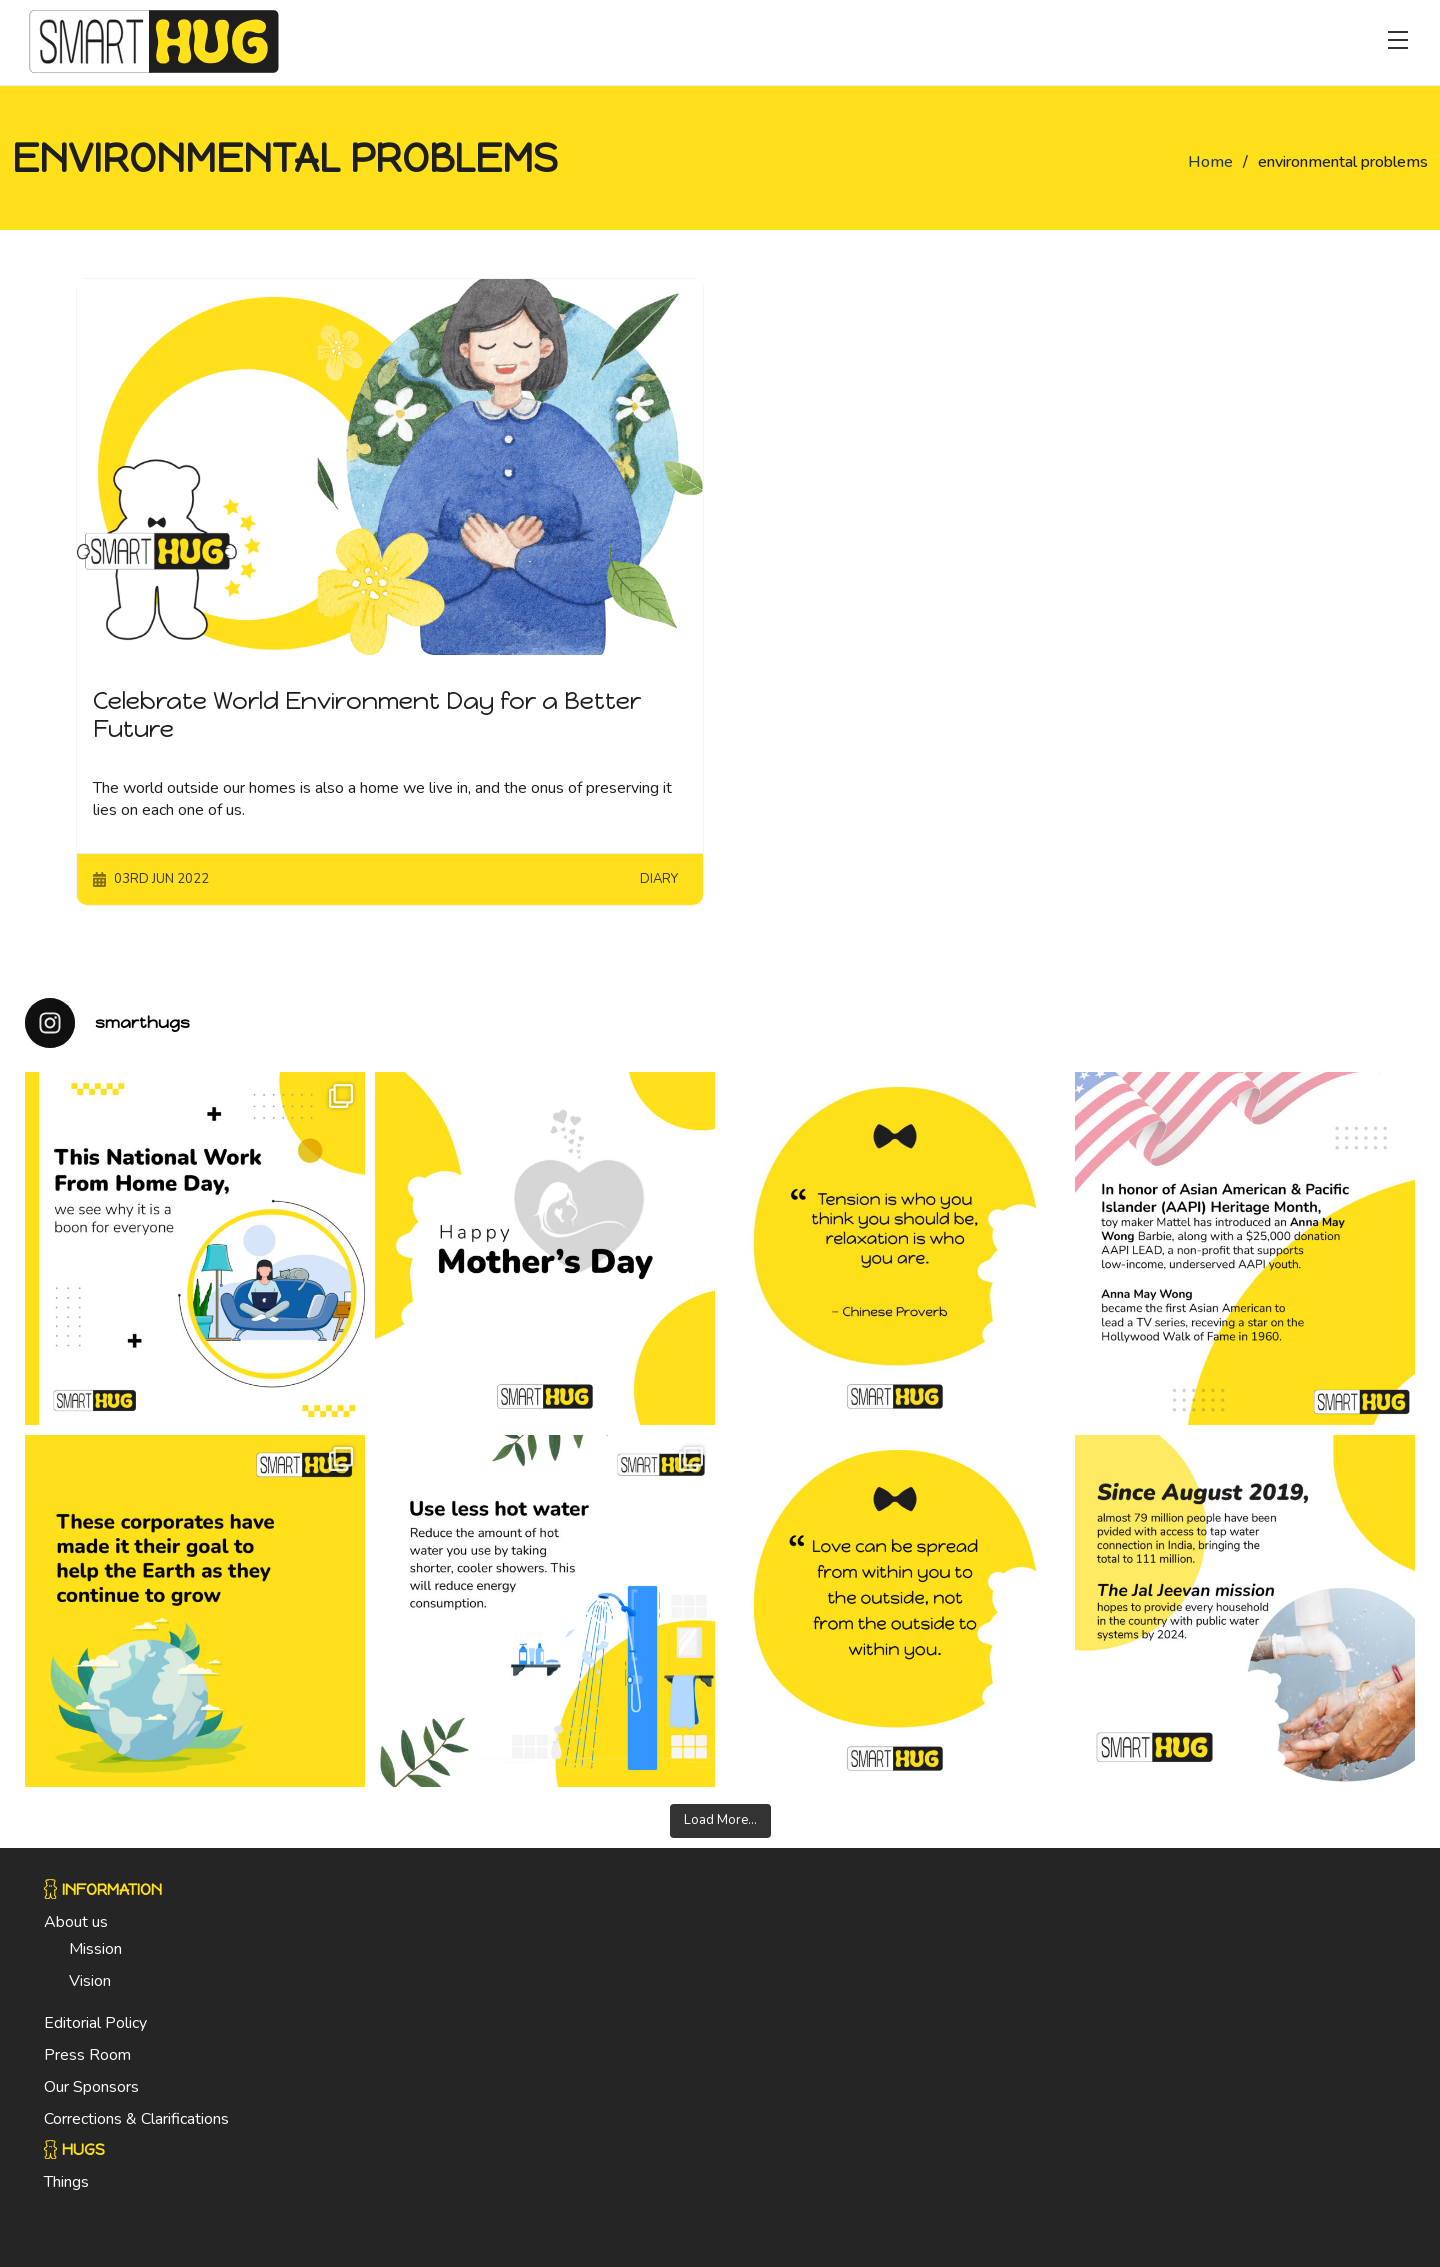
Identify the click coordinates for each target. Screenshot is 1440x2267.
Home (1210, 162)
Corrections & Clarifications (136, 2119)
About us (76, 1922)
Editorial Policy (95, 2023)
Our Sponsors (91, 2087)
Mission (95, 1949)
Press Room (87, 2055)
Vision (90, 1981)
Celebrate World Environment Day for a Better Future (367, 715)
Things (66, 2182)
